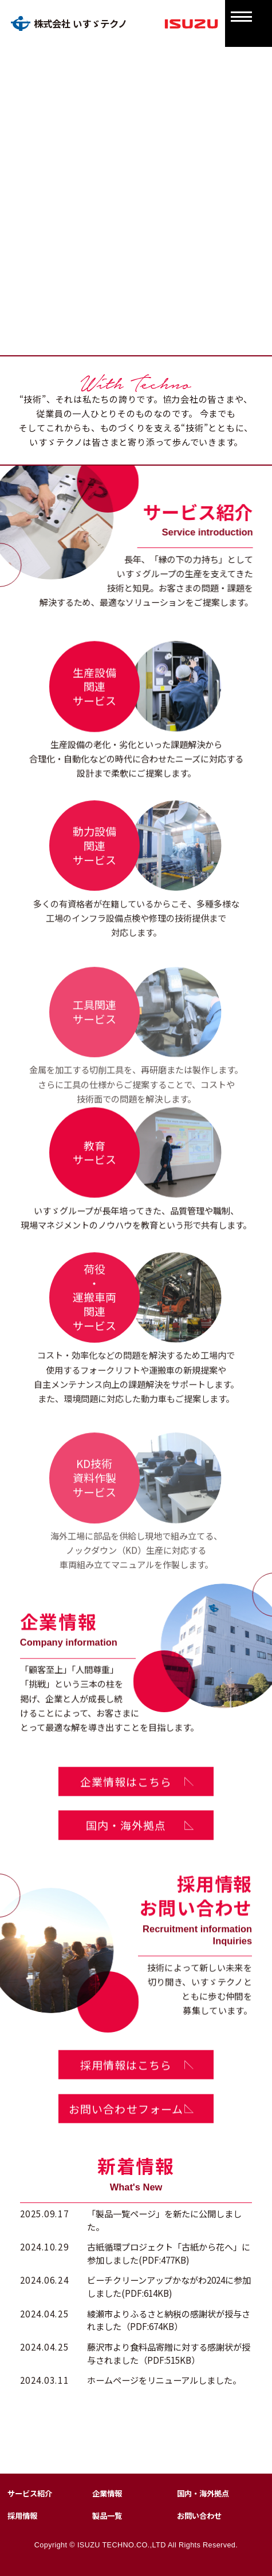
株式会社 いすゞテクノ (69, 23)
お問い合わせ (199, 2515)
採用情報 (22, 2515)
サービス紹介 (29, 2493)
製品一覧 (107, 2515)
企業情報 (107, 2493)
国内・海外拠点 (203, 2493)
